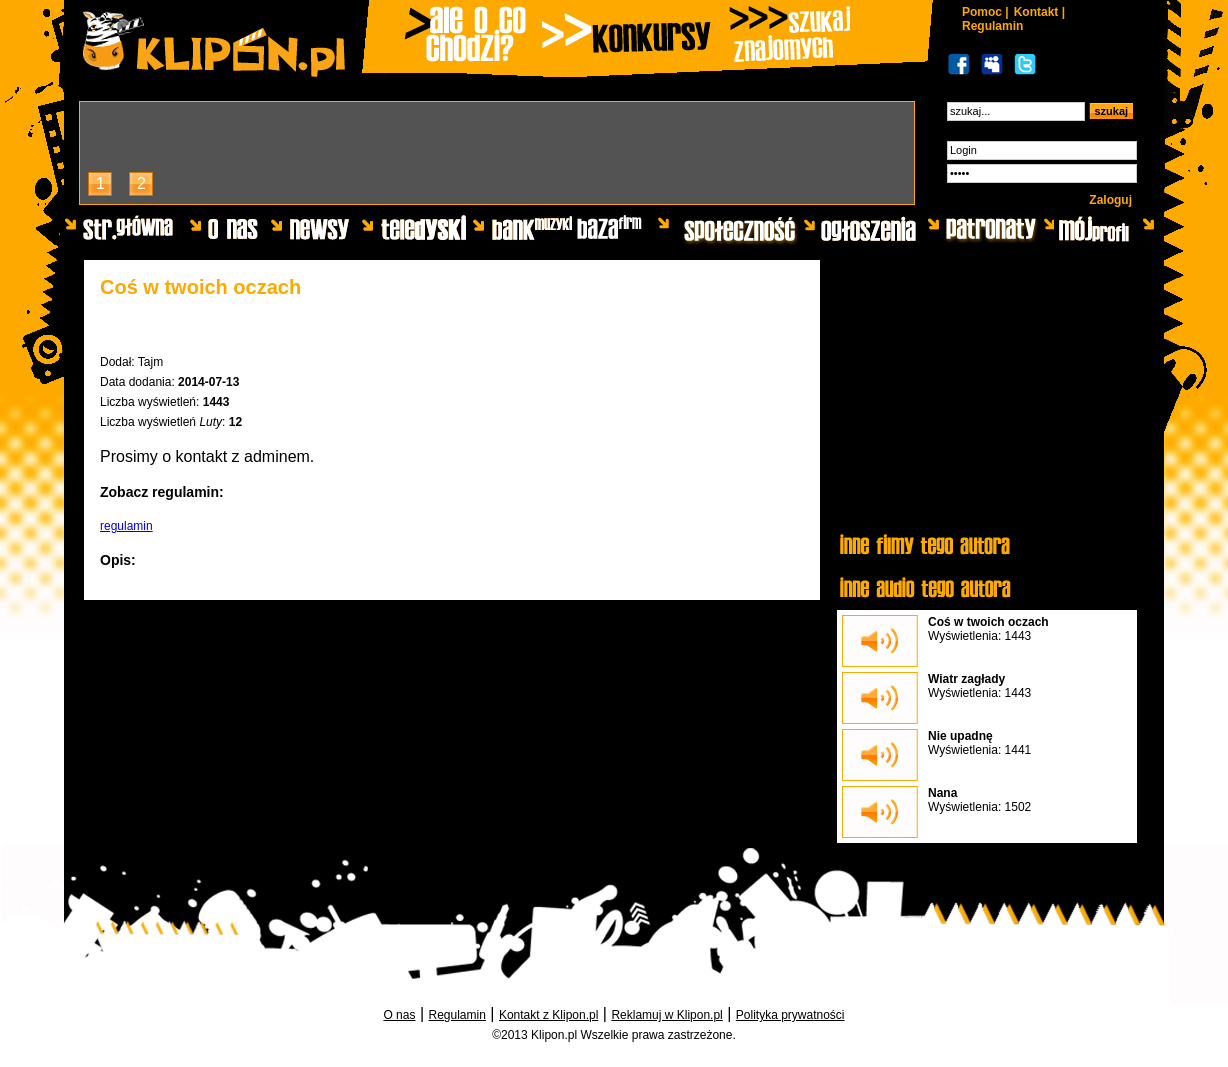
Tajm (150, 362)
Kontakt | (1039, 12)
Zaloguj (1110, 200)
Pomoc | (985, 12)
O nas (399, 1015)
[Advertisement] (987, 397)
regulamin (126, 526)
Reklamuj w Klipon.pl (666, 1015)
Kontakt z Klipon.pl (548, 1015)
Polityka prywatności (790, 1015)
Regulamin (992, 26)
